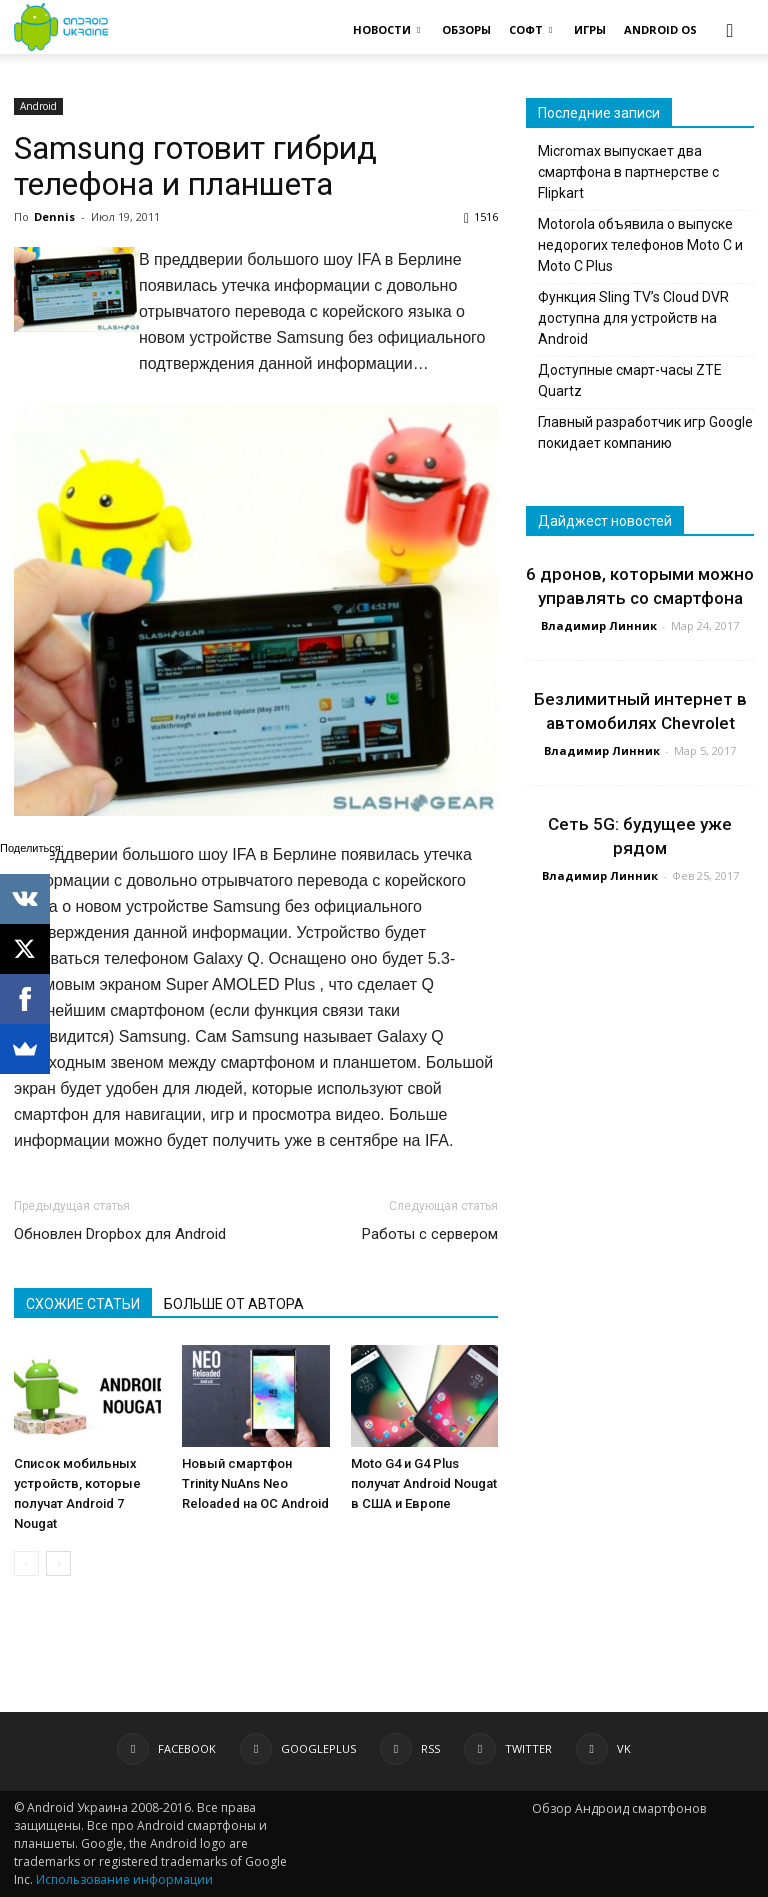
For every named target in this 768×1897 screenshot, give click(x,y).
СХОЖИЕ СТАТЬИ (83, 1304)
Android (38, 106)
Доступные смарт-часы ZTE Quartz (630, 380)
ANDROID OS (660, 29)
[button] (730, 30)
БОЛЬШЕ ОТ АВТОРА (234, 1304)
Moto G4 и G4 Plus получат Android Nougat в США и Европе (424, 1483)
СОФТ (530, 29)
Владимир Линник (599, 625)
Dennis (54, 216)
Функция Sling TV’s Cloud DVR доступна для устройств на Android (633, 318)
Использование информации (124, 1879)
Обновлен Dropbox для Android (120, 1234)
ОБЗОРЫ (466, 29)
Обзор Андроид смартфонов (619, 1808)
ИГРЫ (590, 29)
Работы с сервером (430, 1234)
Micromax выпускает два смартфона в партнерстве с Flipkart (628, 172)
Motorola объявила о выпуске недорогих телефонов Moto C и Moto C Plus (640, 245)
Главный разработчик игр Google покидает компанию (645, 432)
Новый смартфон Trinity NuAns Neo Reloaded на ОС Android (255, 1483)
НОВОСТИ (386, 29)
